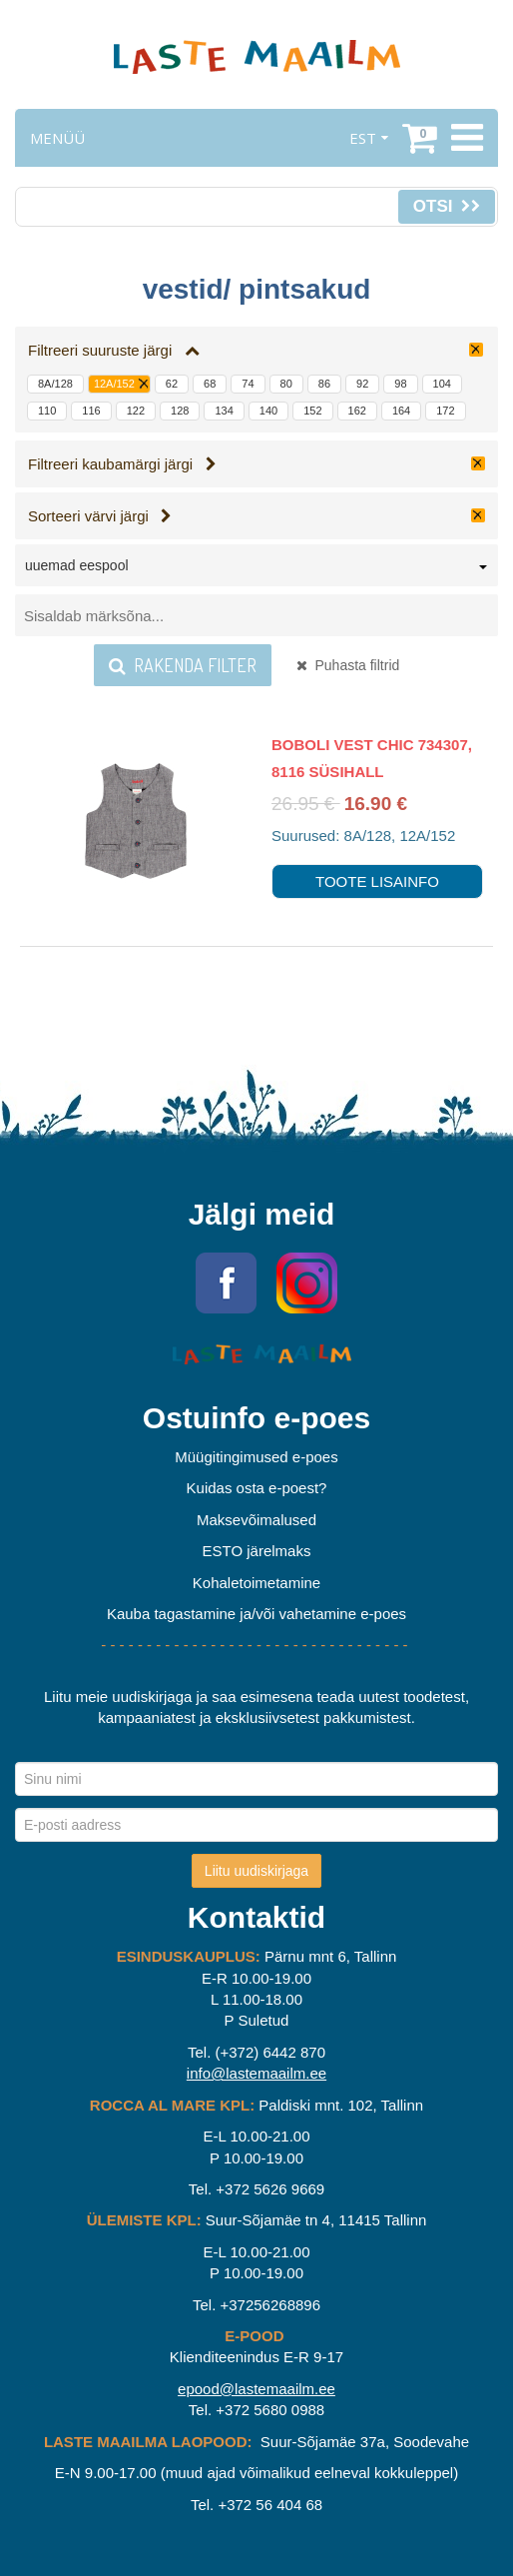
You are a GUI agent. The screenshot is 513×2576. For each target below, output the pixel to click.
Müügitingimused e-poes (256, 1456)
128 (180, 411)
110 (47, 411)
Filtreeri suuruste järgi (114, 350)
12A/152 (114, 384)
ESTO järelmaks (257, 1550)
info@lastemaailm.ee (256, 2073)
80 (286, 384)
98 (400, 384)
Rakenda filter (182, 665)
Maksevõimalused (256, 1519)
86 (324, 384)
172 (445, 411)
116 (91, 411)
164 (401, 411)
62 (172, 384)
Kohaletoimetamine (256, 1582)
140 (268, 411)
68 (210, 384)
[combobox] (256, 569)
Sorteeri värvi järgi (100, 515)
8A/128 (55, 384)
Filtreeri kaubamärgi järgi (122, 463)
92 (362, 384)
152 (312, 411)
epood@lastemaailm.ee (256, 2388)
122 (136, 411)
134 (224, 411)
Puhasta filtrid (348, 665)
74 (248, 384)
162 (357, 411)
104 (442, 384)
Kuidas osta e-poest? (257, 1487)
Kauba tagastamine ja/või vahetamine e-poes (256, 1613)
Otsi (446, 206)
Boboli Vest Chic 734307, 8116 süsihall (371, 758)
